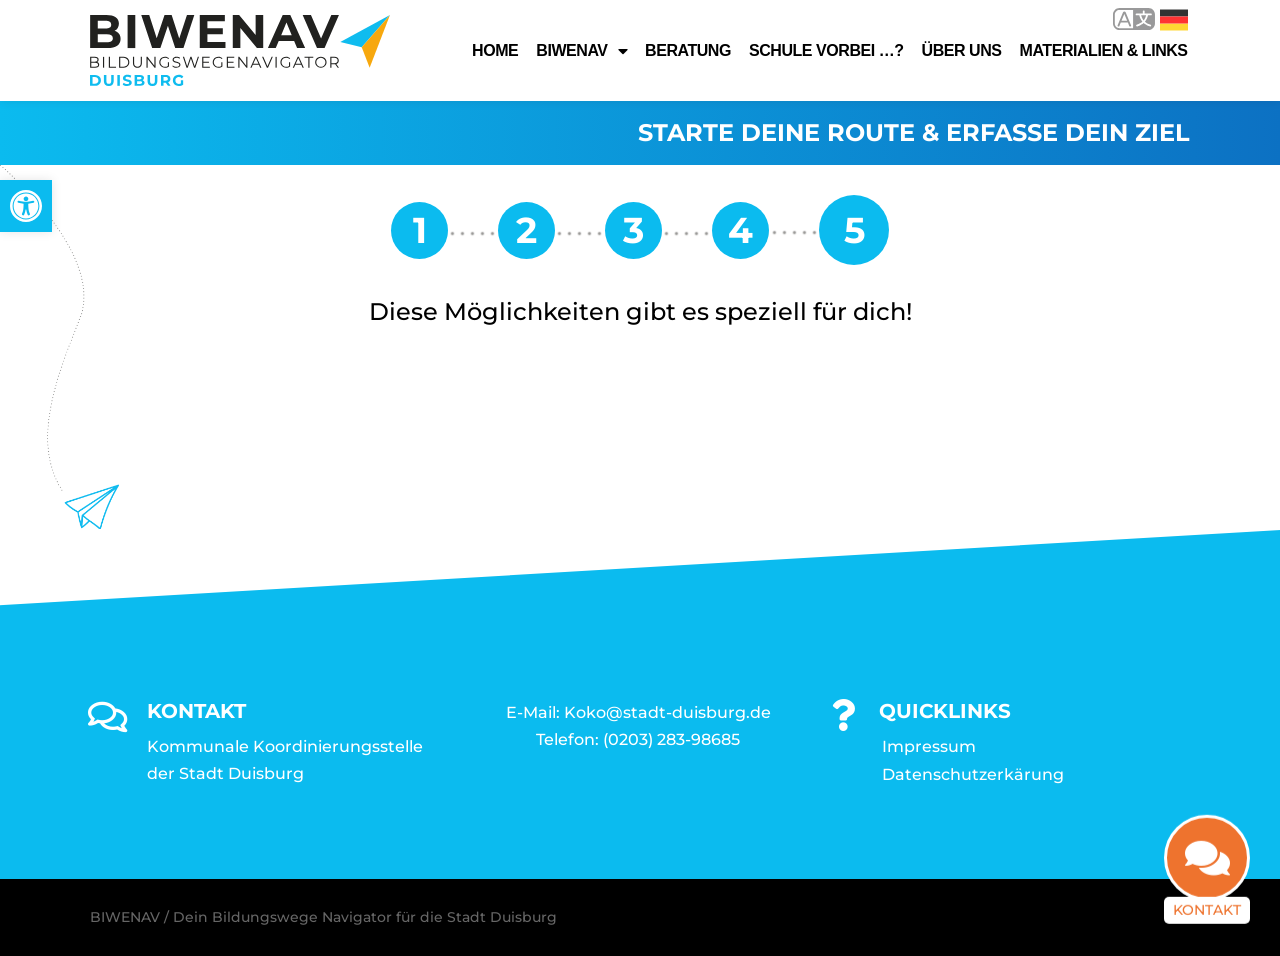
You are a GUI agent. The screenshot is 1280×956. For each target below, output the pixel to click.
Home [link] (495, 50)
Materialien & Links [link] (1104, 50)
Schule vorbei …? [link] (826, 50)
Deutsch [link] (1174, 20)
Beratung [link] (688, 50)
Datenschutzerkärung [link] (973, 774)
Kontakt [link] (1207, 917)
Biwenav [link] (581, 51)
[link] (26, 206)
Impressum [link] (929, 746)
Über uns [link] (962, 50)
